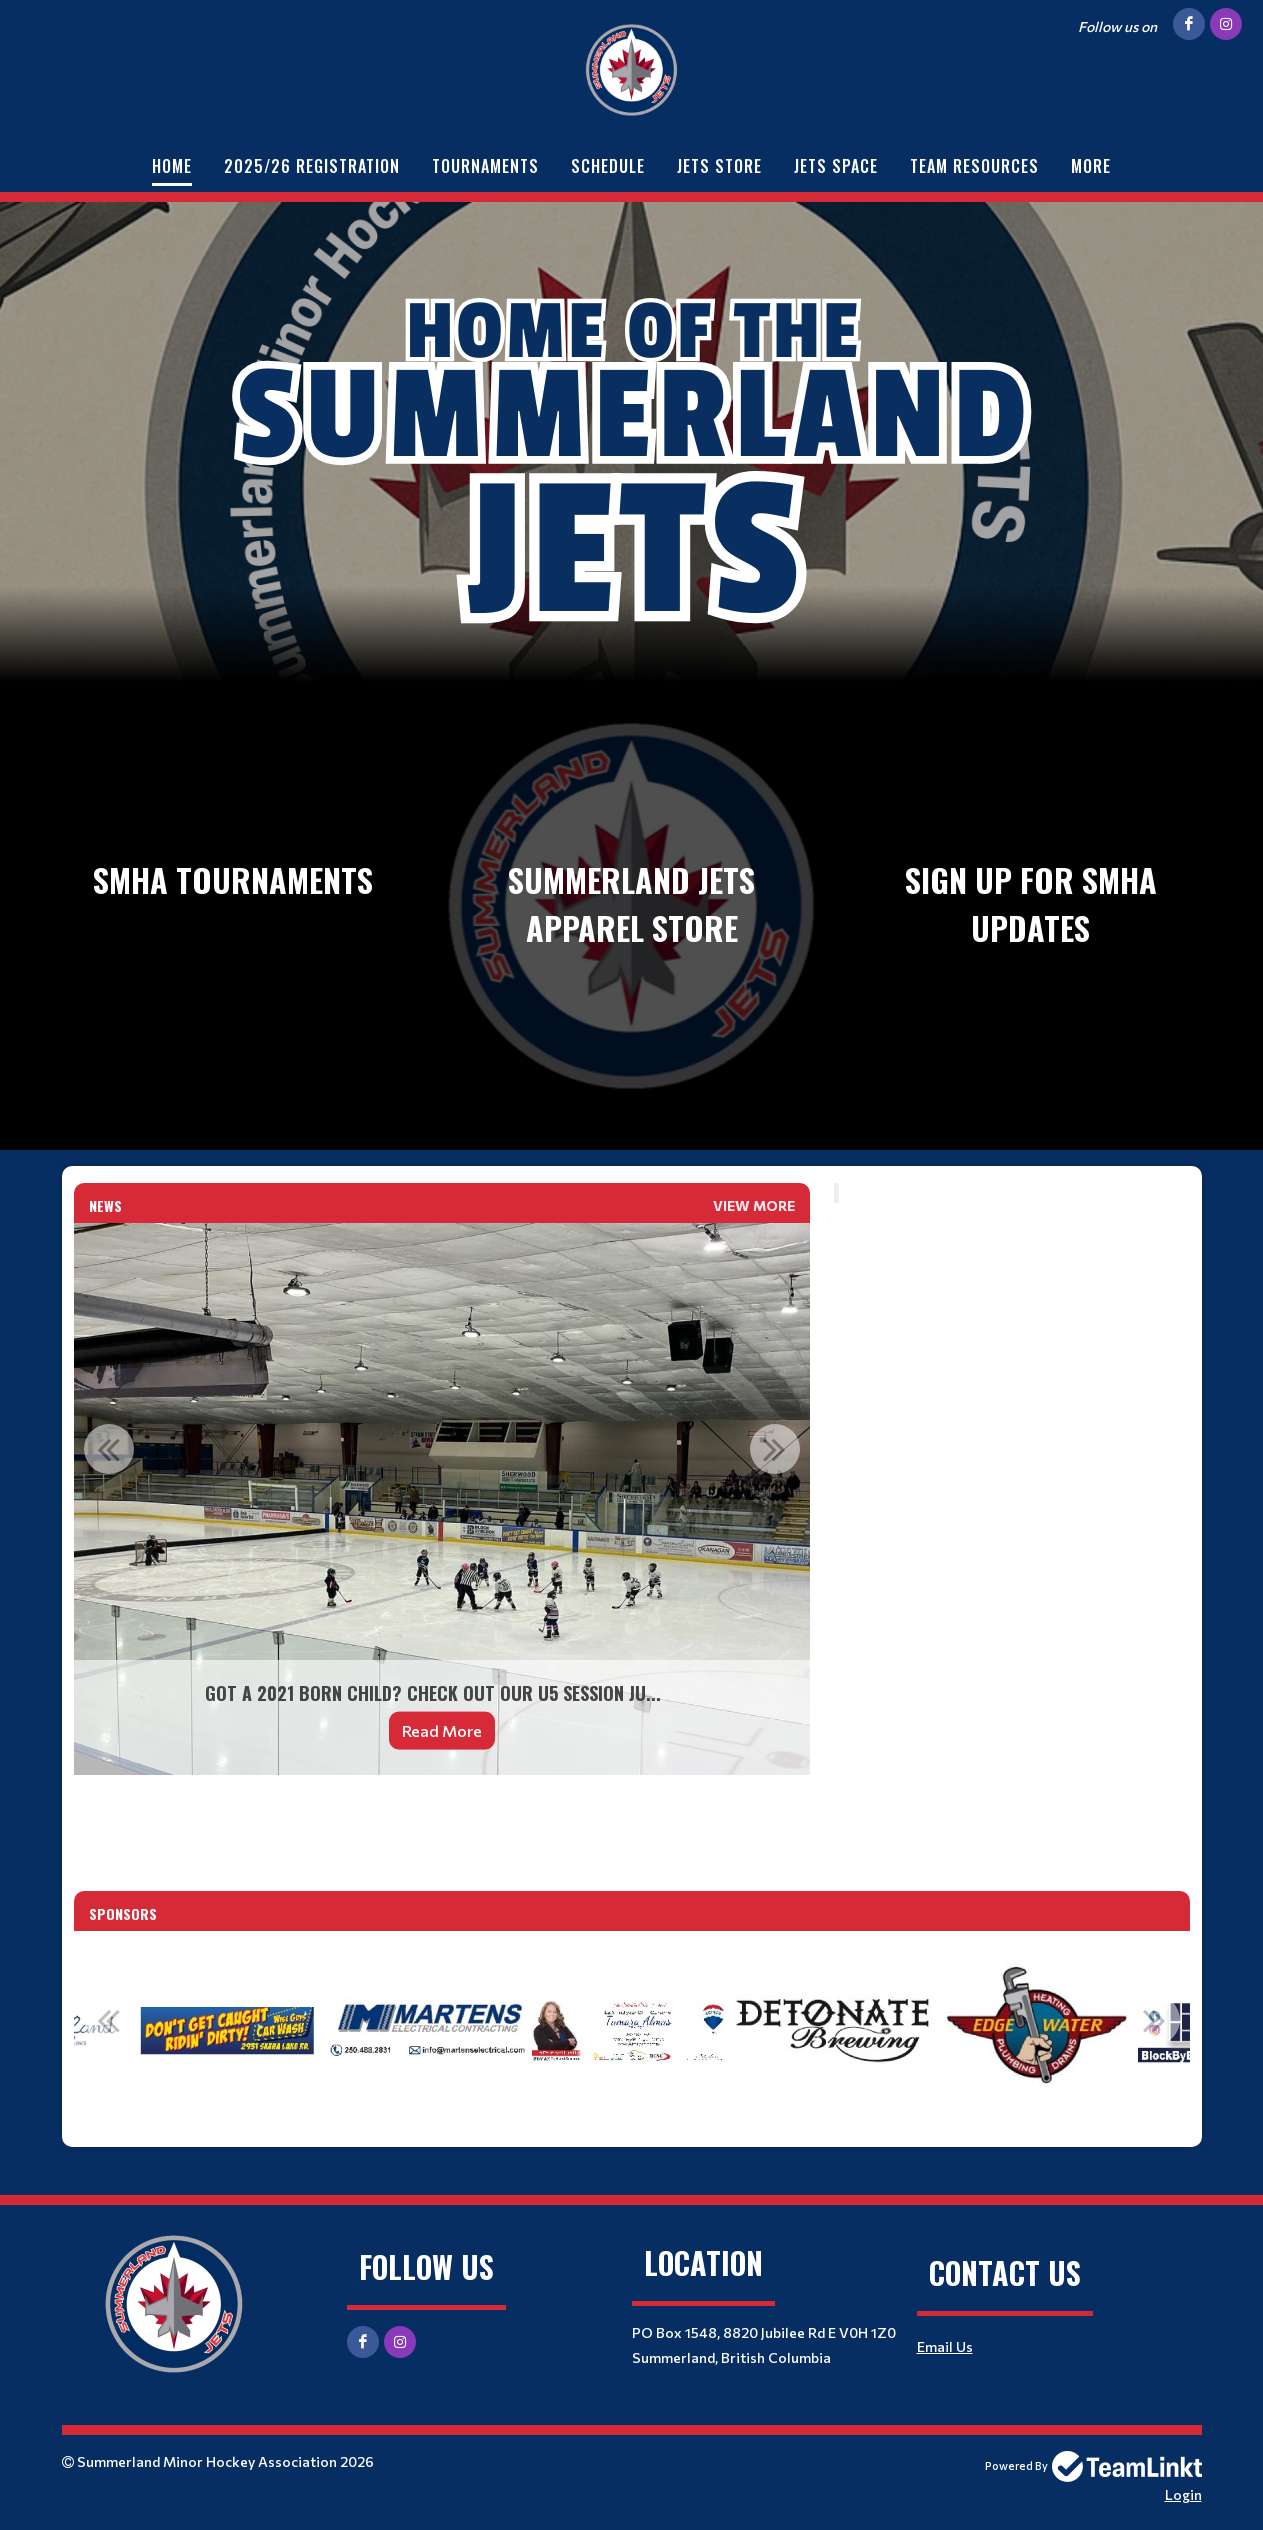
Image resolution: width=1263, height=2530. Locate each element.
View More (754, 1205)
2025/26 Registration (312, 166)
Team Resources (974, 166)
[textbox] (442, 1818)
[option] (442, 1499)
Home (172, 166)
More (1091, 166)
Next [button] (775, 1449)
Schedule (608, 166)
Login (1183, 2494)
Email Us (945, 2346)
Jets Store (719, 166)
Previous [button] (109, 1449)
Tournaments (485, 166)
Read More (442, 1730)
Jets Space (836, 166)
